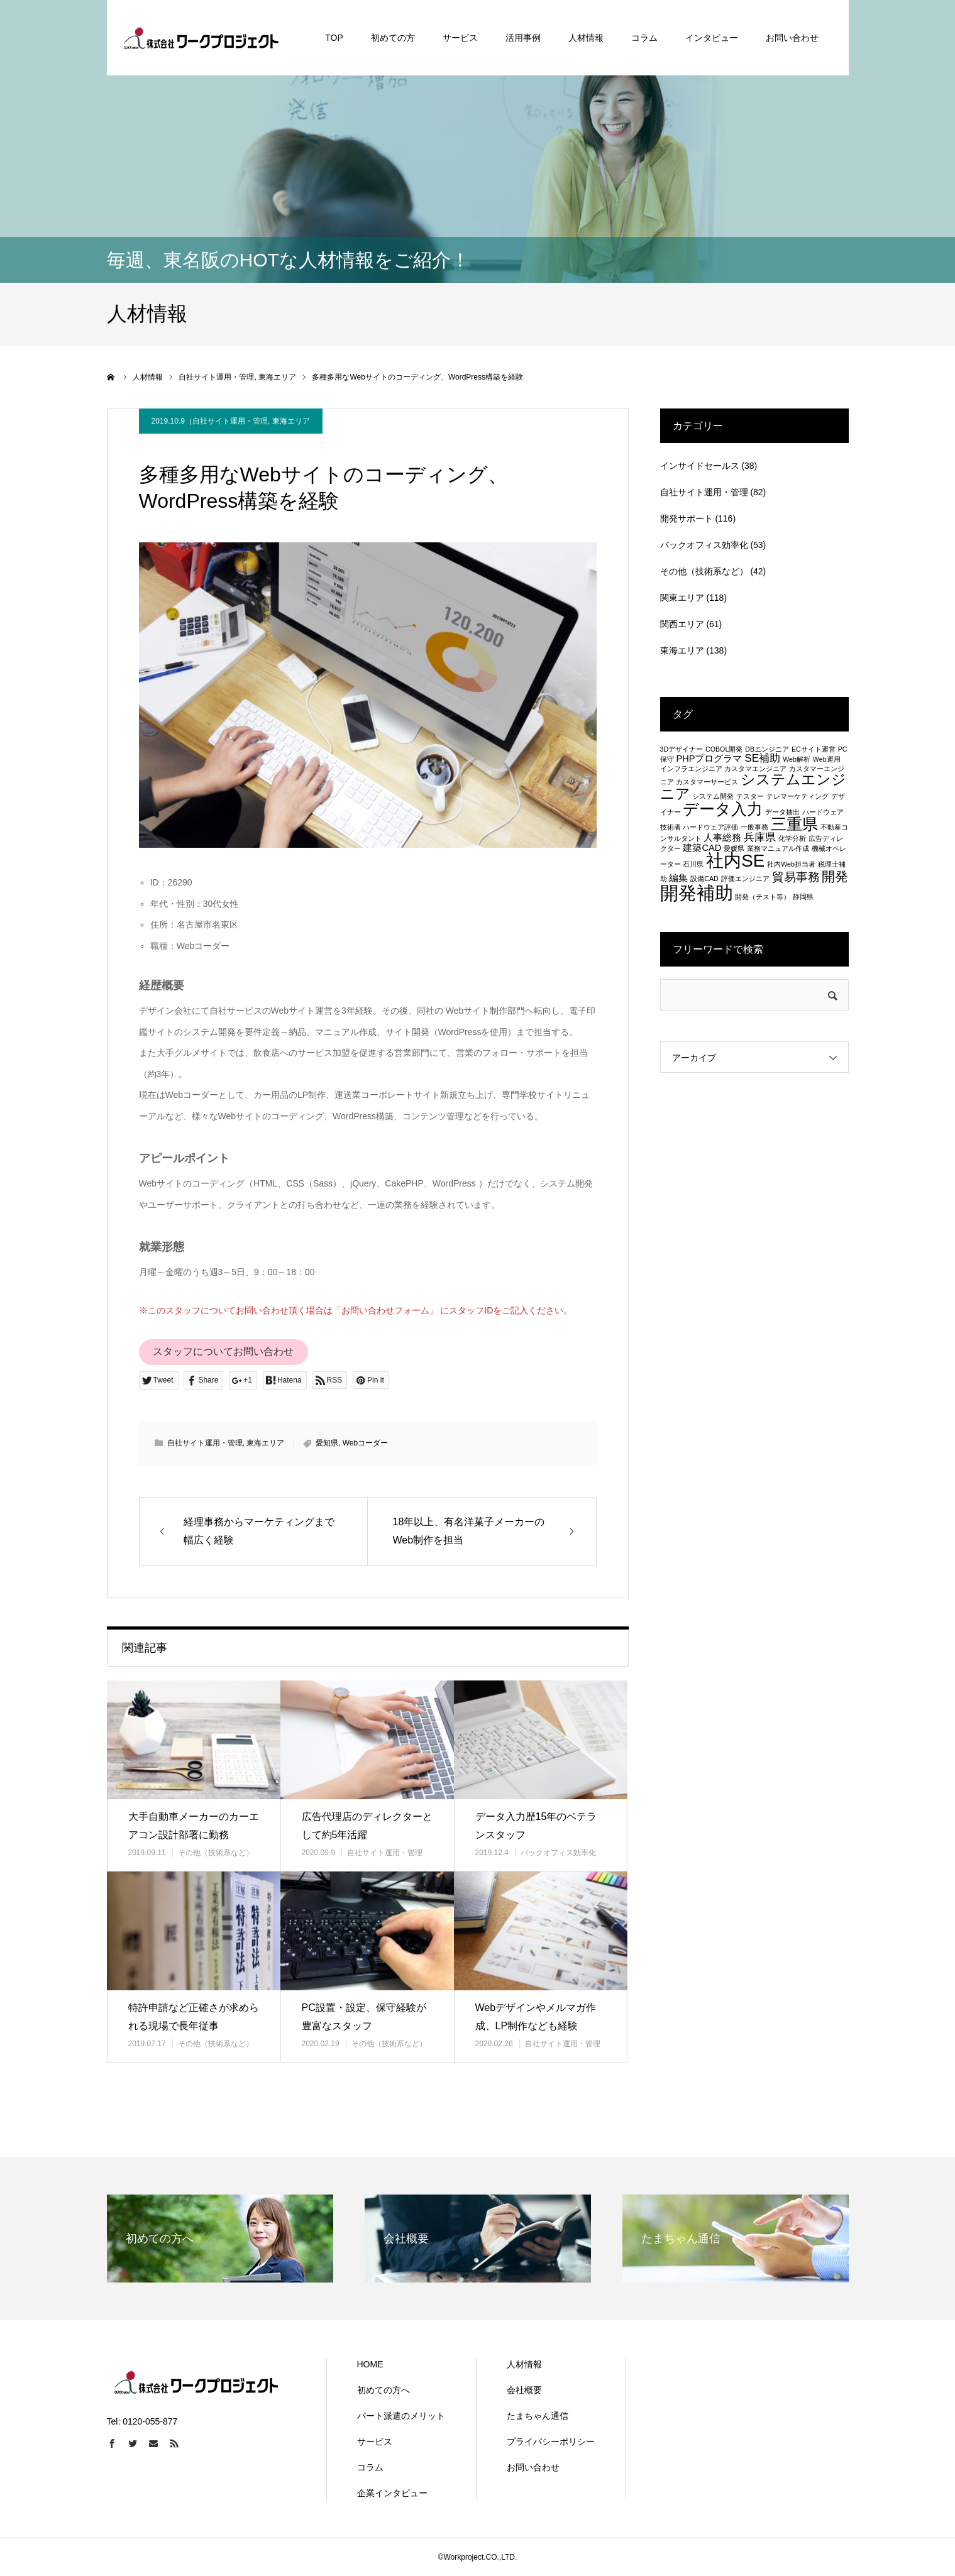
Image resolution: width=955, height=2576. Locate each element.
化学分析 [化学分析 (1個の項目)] (792, 838)
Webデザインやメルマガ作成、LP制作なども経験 (536, 2016)
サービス (460, 38)
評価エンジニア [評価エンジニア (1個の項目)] (745, 878)
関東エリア (682, 598)
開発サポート (686, 518)
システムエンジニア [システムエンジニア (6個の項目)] (753, 786)
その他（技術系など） (215, 1852)
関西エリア (682, 624)
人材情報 (586, 38)
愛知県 (327, 1443)
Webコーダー (365, 1443)
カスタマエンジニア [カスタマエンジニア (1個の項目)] (755, 768)
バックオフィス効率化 (558, 1852)
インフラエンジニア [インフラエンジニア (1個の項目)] (691, 768)
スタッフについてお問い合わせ (223, 1351)
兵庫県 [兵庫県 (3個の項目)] (760, 837)
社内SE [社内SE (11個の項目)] (735, 860)
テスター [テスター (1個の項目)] (750, 796)
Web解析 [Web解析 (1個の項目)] (796, 759)
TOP (334, 38)
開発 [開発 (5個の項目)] (835, 876)
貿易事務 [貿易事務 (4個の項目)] (796, 877)
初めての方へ (383, 2390)
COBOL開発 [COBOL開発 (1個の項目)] (723, 749)
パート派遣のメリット (401, 2416)
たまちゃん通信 (537, 2416)
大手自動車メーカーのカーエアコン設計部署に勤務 (193, 1825)
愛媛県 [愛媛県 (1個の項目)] (734, 848)
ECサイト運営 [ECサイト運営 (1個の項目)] (814, 749)
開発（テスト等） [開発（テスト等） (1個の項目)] (762, 897)
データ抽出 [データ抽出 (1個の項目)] (782, 812)
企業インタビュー (392, 2493)
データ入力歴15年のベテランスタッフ (536, 1825)
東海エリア (291, 421)
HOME (370, 2364)
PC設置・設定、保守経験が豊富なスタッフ (364, 2016)
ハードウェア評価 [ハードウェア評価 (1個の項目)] (710, 827)
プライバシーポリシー (551, 2441)
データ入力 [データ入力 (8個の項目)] (723, 809)
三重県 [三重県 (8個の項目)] (794, 824)
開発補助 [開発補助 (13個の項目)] (696, 892)
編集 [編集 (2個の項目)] (678, 878)
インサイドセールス (699, 466)
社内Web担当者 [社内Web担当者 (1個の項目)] (791, 864)
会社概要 (524, 2390)
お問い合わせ (792, 38)
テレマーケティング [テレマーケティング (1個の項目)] (797, 796)
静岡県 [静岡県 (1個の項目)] (803, 897)
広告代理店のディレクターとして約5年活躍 (367, 1825)
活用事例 (523, 38)
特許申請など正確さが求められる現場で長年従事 (193, 2016)
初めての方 (393, 38)
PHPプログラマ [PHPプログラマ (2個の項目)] (709, 759)
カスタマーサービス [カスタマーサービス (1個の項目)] (707, 782)
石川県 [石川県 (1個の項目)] (693, 864)
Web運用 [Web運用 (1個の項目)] (827, 759)
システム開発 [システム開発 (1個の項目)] (713, 796)
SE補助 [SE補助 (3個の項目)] (762, 758)
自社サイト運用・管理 (230, 421)
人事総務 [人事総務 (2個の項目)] (722, 838)
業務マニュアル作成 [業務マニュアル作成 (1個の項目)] (778, 848)
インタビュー (711, 38)
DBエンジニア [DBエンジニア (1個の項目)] (767, 749)
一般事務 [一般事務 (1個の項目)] (754, 827)
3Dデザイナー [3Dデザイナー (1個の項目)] (682, 749)
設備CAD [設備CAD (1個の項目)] (704, 878)
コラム (644, 38)
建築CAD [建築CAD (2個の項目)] (702, 848)
